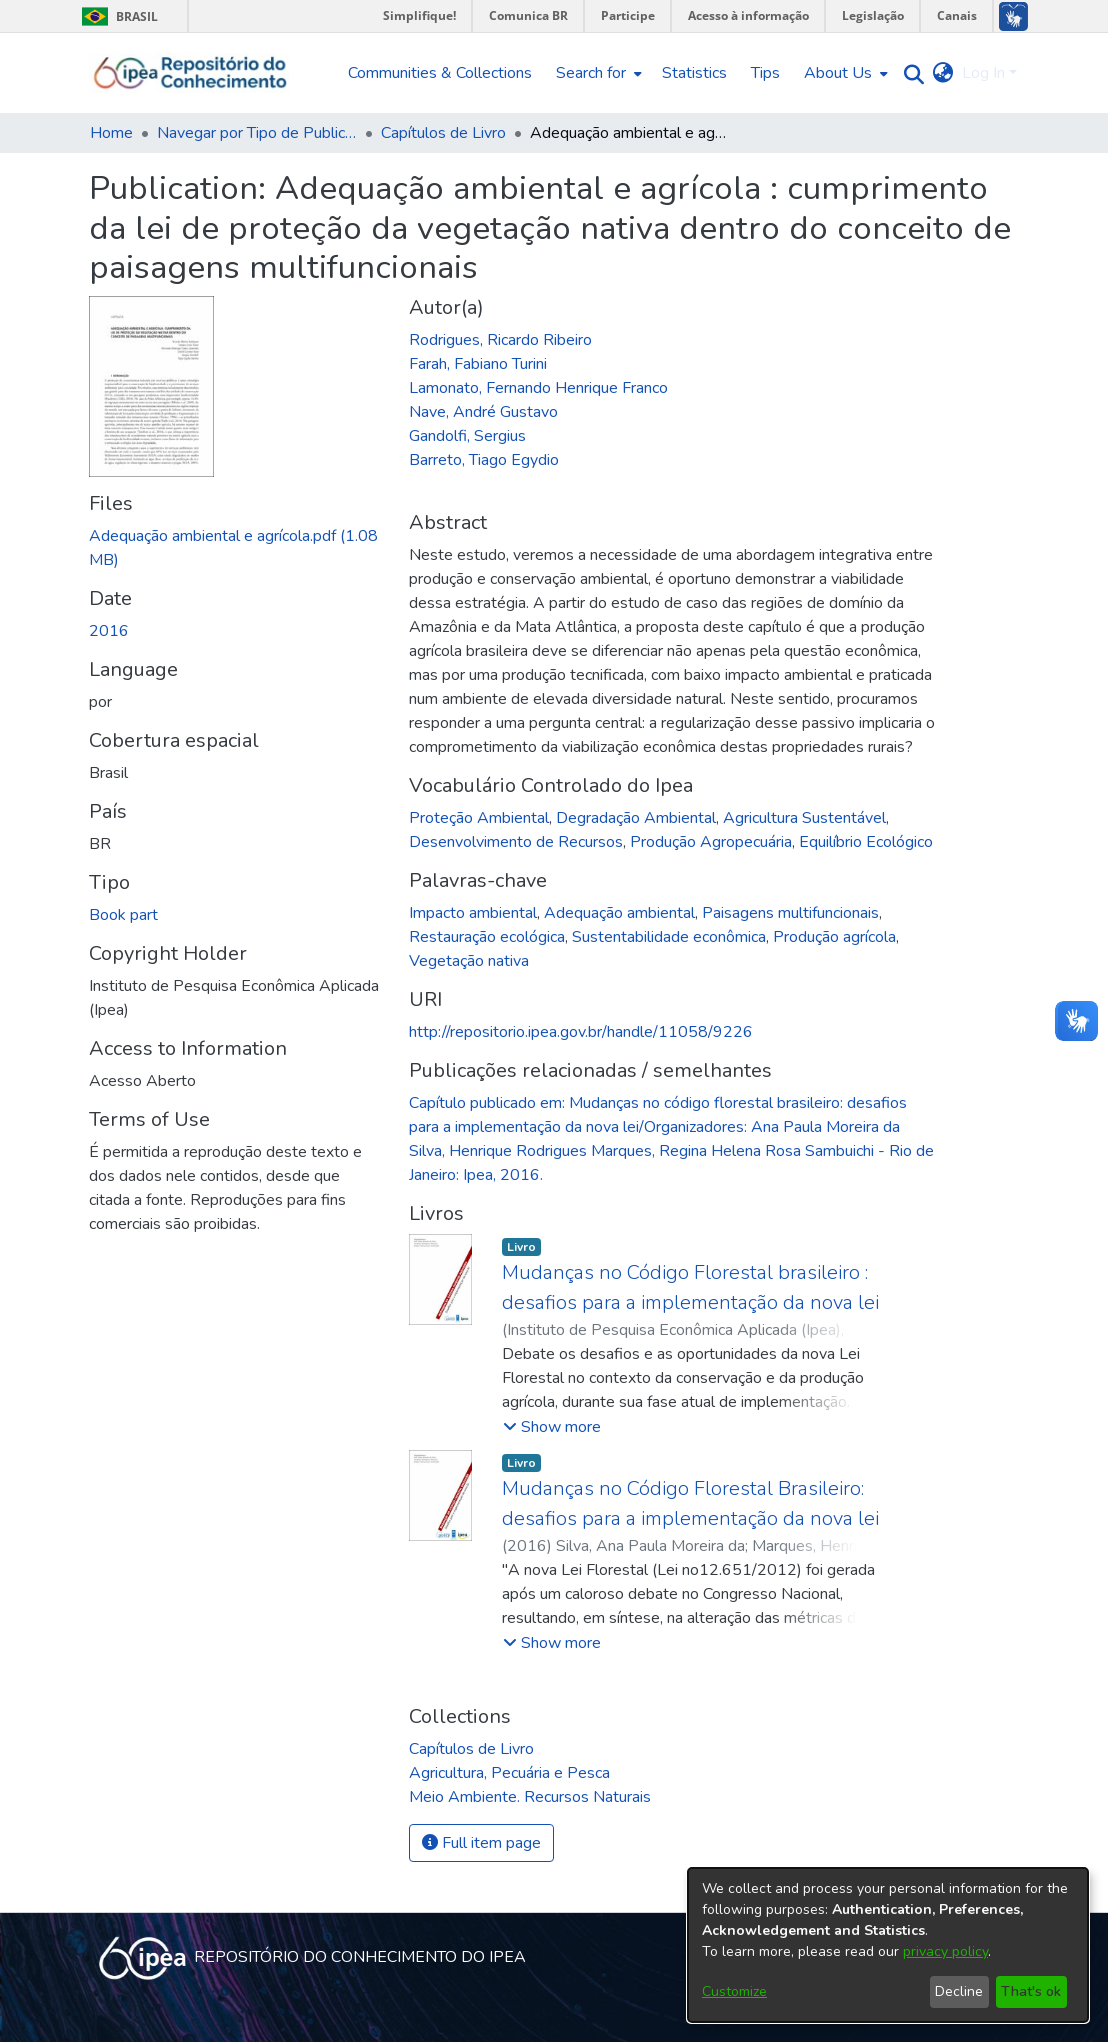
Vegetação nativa (469, 961)
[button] (552, 1427)
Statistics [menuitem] (694, 73)
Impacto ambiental (473, 913)
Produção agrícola (834, 937)
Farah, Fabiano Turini (478, 364)
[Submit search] (909, 73)
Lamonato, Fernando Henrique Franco (538, 388)
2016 (109, 631)
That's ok (1031, 1991)
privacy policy (945, 1951)
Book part (123, 915)
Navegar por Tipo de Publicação (257, 133)
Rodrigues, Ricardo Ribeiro (500, 340)
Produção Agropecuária (711, 842)
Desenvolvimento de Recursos (516, 842)
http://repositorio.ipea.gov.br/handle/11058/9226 (581, 1032)
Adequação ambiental (619, 913)
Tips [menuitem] (765, 73)
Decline (959, 1991)
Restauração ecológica (487, 937)
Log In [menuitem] (983, 73)
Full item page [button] (481, 1843)
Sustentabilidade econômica (669, 937)
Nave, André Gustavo (483, 412)
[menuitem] (597, 73)
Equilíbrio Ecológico (866, 842)
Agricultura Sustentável (804, 818)
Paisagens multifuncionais (790, 913)
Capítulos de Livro (443, 133)
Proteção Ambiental (479, 818)
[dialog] (888, 1945)
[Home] (190, 73)
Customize (734, 1991)
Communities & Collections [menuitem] (440, 73)
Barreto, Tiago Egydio (484, 460)
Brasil (116, 16)
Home (111, 133)
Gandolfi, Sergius (467, 436)
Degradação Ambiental (636, 818)
